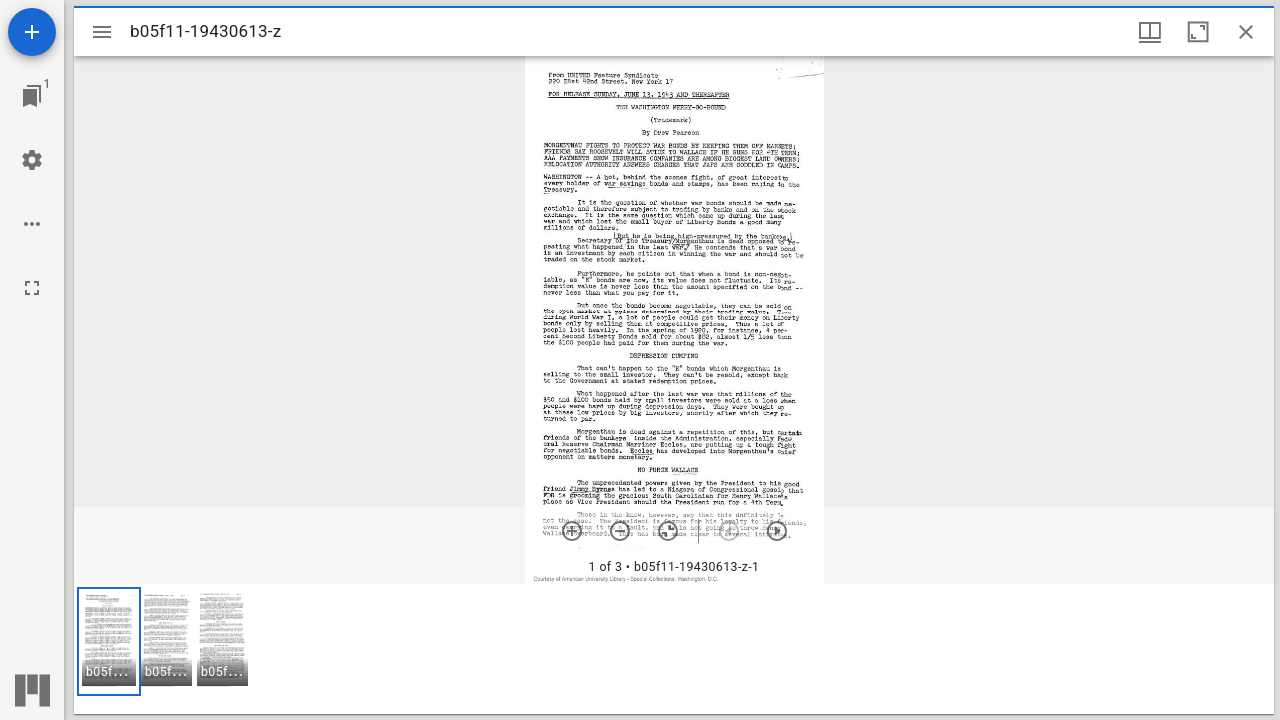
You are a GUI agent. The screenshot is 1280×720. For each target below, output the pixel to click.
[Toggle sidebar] (102, 32)
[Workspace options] (32, 224)
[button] (109, 641)
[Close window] (1246, 32)
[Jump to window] (32, 96)
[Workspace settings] (32, 160)
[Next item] (777, 531)
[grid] (674, 649)
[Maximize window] (1198, 32)
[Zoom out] (620, 531)
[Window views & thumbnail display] (1150, 32)
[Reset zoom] (668, 531)
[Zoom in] (572, 531)
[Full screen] (32, 288)
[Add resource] (32, 32)
